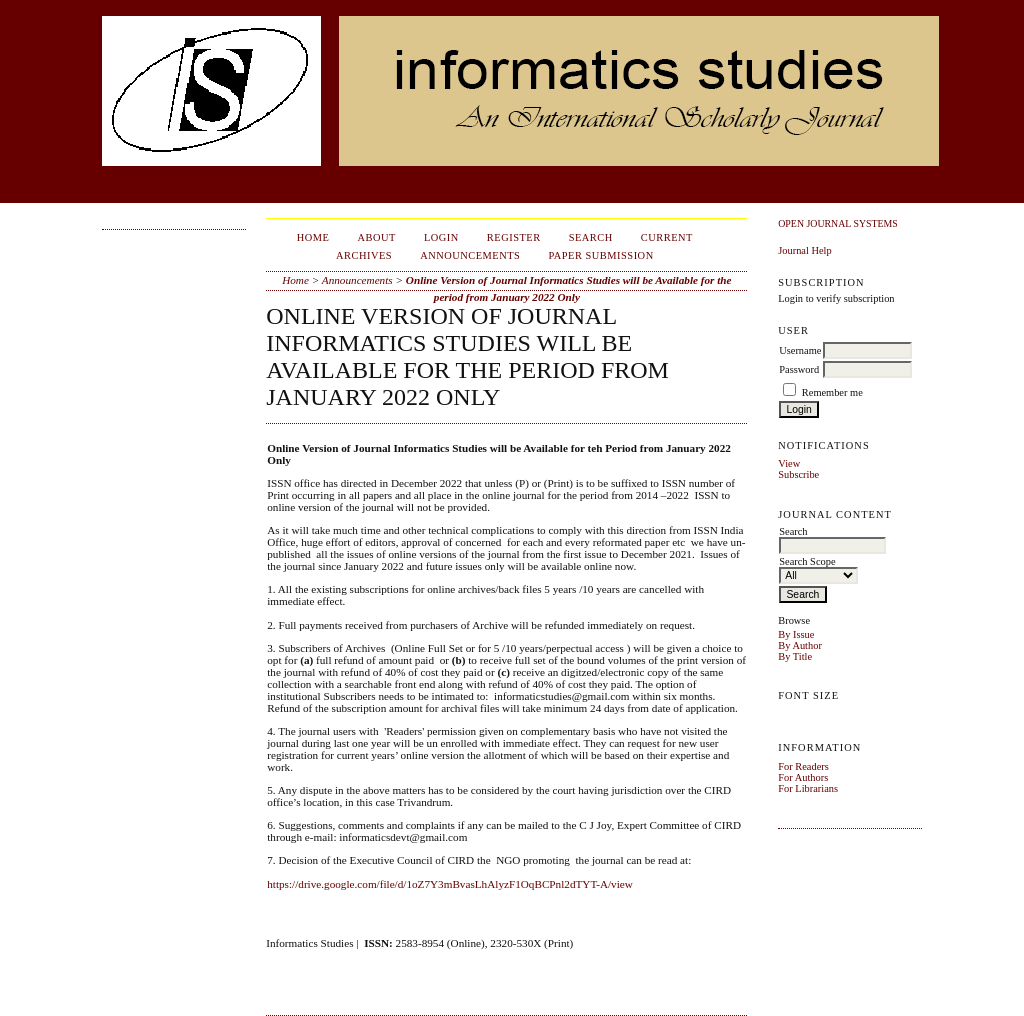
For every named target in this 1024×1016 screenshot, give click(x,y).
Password (799, 369)
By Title (795, 656)
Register (514, 237)
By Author (800, 645)
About (377, 237)
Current (667, 237)
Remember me (832, 392)
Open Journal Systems (838, 223)
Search (591, 237)
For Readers (803, 766)
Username (800, 350)
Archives (364, 255)
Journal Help (804, 250)
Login (441, 237)
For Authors (803, 777)
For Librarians (808, 788)
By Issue (796, 634)
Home (313, 237)
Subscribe (798, 474)
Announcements (470, 255)
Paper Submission (600, 255)
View (789, 463)
